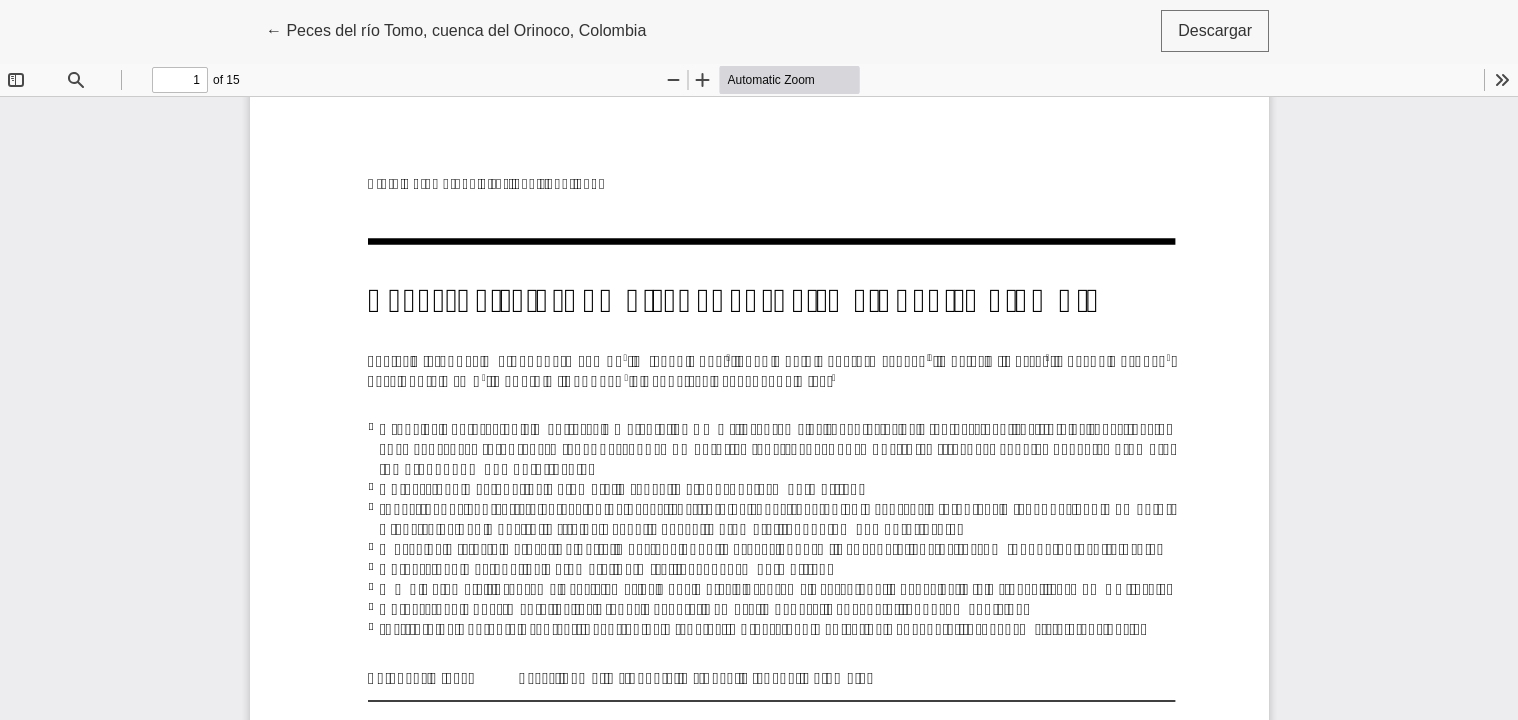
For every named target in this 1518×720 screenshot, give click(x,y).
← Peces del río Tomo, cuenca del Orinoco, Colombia (456, 28)
